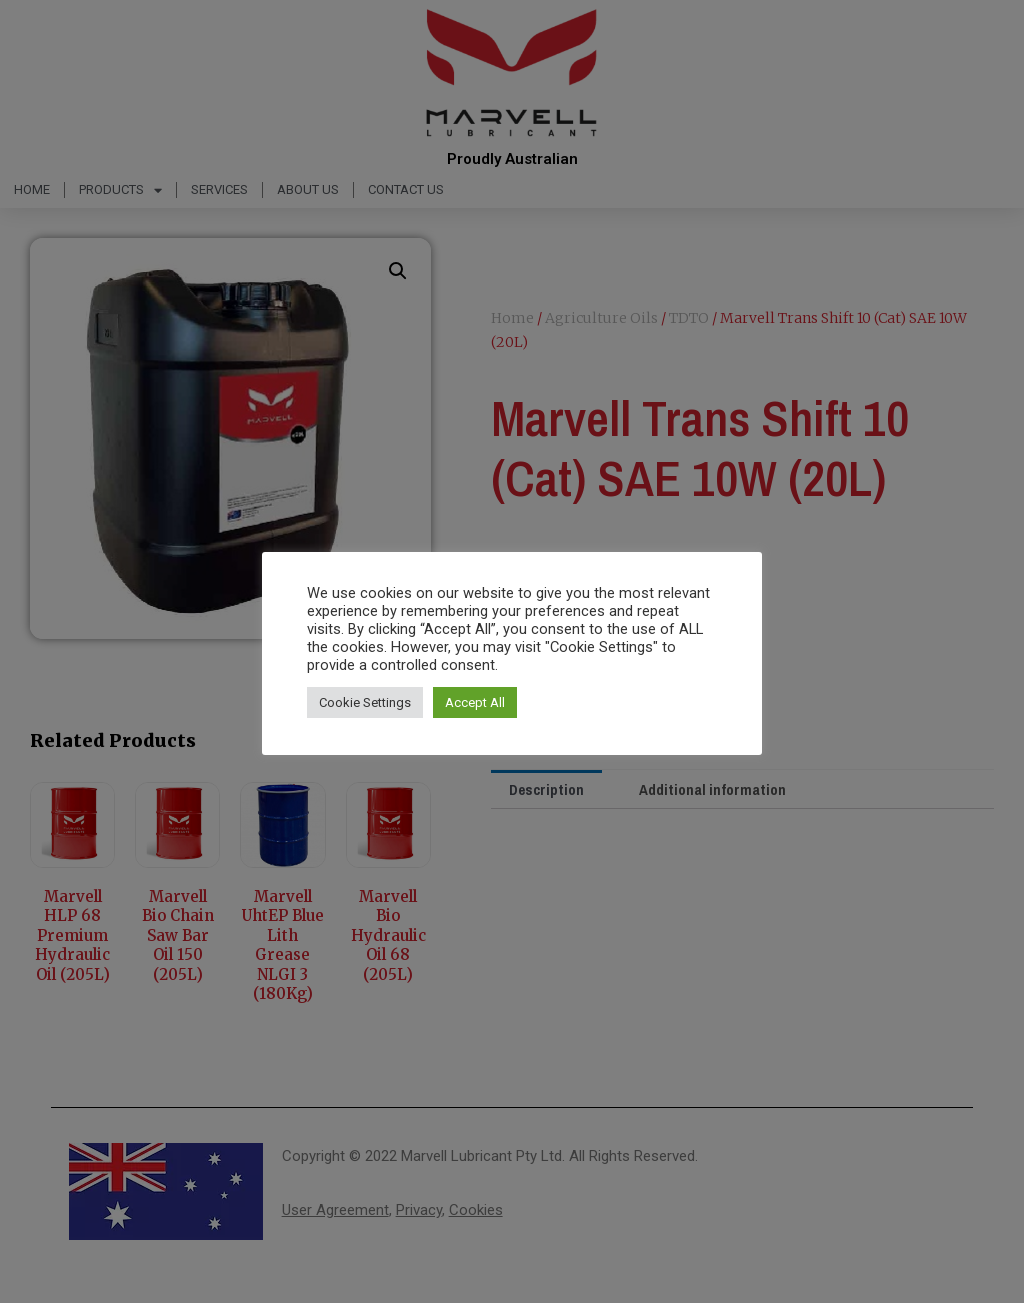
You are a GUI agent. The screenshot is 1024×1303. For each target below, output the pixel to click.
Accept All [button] (475, 702)
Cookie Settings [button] (365, 702)
